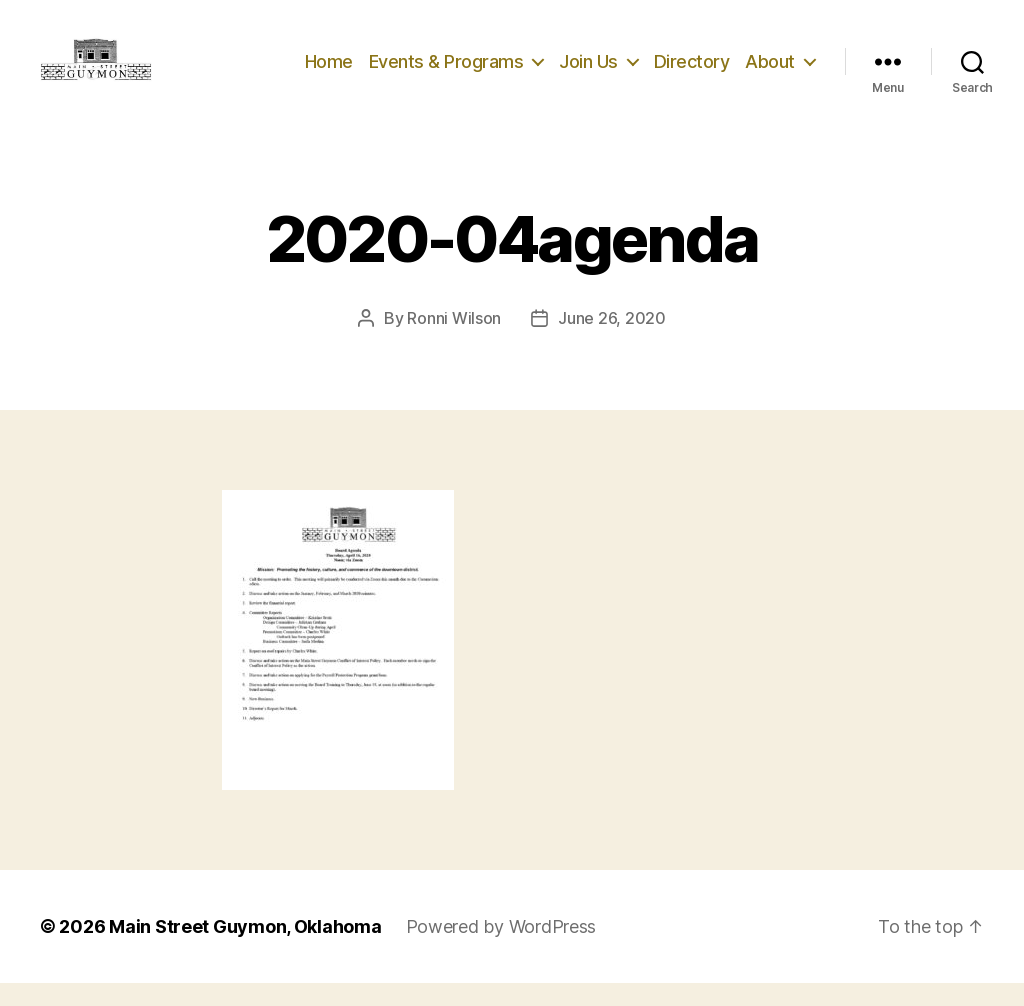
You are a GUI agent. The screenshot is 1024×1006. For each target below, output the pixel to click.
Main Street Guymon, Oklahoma (245, 949)
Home (329, 72)
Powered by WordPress (501, 949)
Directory (692, 72)
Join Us (588, 72)
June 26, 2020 (612, 341)
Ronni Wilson (454, 341)
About (770, 72)
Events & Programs (446, 72)
